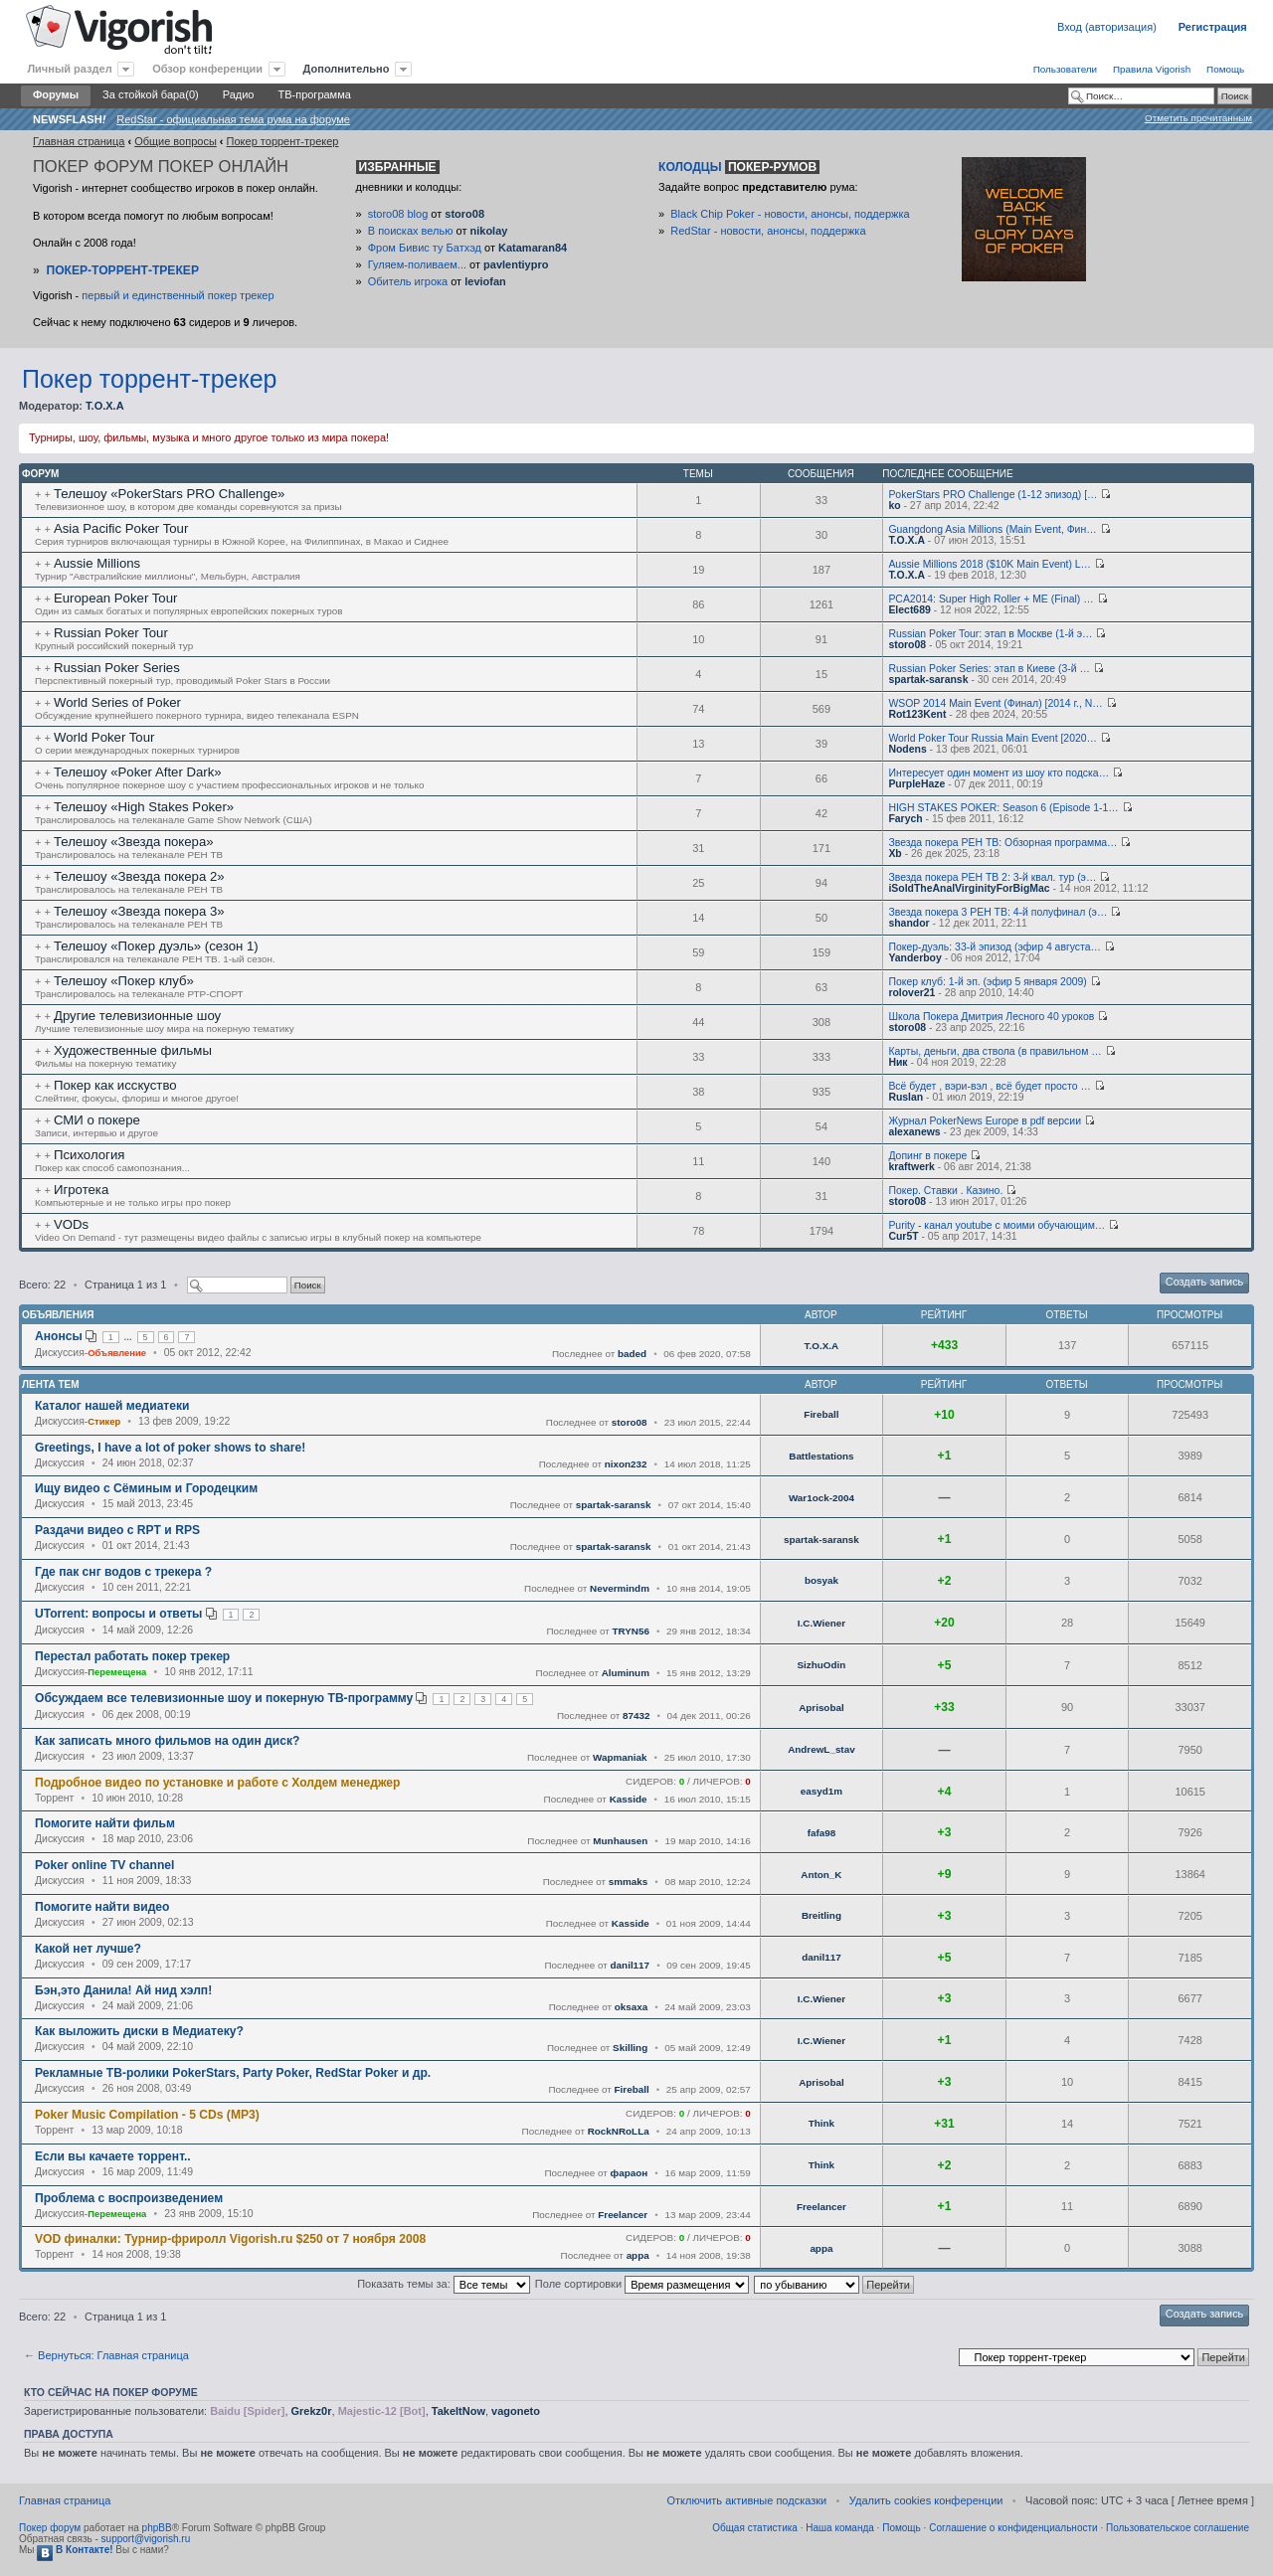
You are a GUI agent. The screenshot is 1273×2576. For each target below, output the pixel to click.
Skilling (630, 2047)
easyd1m (821, 1791)
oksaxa (631, 2006)
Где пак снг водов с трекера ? (123, 1572)
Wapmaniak (620, 1757)
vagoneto (515, 2411)
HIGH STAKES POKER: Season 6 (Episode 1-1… (1003, 807)
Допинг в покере (927, 1155)
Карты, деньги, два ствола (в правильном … (994, 1051)
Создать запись (1204, 1282)
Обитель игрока (408, 281)
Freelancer (622, 2214)
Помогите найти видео (102, 1907)
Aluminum (625, 1672)
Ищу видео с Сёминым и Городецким (146, 1488)
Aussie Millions (97, 563)
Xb (894, 853)
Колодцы (738, 167)
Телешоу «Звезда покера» (134, 841)
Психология (89, 1154)
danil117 (630, 1965)
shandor (908, 923)
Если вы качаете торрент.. (113, 2156)
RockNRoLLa (618, 2131)
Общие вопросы (175, 141)
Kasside (628, 1799)
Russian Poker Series (117, 667)
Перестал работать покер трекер (132, 1656)
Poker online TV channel (104, 1865)
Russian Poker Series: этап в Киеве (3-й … (989, 668)
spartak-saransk (928, 679)
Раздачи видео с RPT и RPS (117, 1530)
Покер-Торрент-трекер (122, 270)
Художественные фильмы (133, 1050)
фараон (629, 2172)
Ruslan (905, 1097)
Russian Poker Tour (111, 632)
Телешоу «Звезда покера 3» (139, 911)
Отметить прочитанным (1198, 117)
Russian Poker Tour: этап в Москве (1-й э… (990, 633)
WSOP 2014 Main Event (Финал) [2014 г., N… (995, 703)
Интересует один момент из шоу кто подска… (998, 773)
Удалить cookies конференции (926, 2500)
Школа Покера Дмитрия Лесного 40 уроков (991, 1016)
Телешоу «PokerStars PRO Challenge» (169, 493)
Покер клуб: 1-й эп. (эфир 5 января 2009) (987, 981)
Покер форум (50, 2527)
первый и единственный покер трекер (177, 295)
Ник (897, 1062)
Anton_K (821, 1874)
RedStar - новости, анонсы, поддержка (767, 231)
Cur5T (903, 1236)
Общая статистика (755, 2527)
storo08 (464, 214)
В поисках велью (411, 231)
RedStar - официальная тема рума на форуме (233, 119)
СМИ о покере (97, 1120)
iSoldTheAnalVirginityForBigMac (968, 888)
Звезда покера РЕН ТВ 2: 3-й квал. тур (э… (992, 877)
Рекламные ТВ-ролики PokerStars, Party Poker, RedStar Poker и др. (233, 2073)
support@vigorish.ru (146, 2538)
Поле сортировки (642, 2284)
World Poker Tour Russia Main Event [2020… (992, 738)
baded (632, 1353)
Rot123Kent (917, 714)
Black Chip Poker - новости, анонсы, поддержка (789, 214)
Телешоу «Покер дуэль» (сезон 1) (156, 946)
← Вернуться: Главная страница (106, 2355)
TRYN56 (630, 1631)
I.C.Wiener (821, 1623)
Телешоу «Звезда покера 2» (139, 876)
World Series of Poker (117, 702)
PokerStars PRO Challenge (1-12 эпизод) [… (992, 494)
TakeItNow (458, 2411)
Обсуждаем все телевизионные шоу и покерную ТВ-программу (224, 1698)
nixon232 (626, 1464)
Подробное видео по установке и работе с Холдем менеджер (217, 1783)
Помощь (1225, 69)
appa (638, 2255)
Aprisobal (821, 1707)
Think (821, 2123)
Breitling (821, 1915)
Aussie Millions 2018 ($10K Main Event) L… (989, 564)
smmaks (628, 1881)
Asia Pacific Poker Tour (121, 528)
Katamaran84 (532, 248)
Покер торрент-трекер (283, 141)
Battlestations (821, 1456)
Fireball (821, 1414)
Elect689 (909, 609)
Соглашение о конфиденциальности (1013, 2527)
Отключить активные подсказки (746, 2500)
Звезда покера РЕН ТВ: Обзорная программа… (1002, 842)
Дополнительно (346, 69)
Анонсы (59, 1336)
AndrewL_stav (821, 1749)
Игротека (81, 1189)
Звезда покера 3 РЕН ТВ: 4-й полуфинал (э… (997, 912)
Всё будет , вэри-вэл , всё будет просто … (989, 1086)
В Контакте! (74, 2549)
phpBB (157, 2527)
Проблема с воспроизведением (129, 2198)
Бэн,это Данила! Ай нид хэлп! (123, 1990)
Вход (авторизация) (1107, 27)
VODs (71, 1224)
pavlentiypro (515, 264)
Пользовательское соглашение (1177, 2527)
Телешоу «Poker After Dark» (138, 772)
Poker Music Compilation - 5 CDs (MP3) (147, 2115)
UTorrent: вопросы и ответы (118, 1614)
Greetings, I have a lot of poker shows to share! (170, 1448)
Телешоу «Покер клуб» (124, 980)
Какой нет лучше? (88, 1949)
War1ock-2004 (821, 1497)
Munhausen (620, 1840)
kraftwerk (911, 1166)
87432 (636, 1715)
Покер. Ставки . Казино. (945, 1190)
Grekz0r (311, 2411)
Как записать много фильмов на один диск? (167, 1741)
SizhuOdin (821, 1664)
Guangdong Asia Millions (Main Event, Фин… (992, 529)
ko (894, 505)
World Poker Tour (104, 737)
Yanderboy (914, 957)
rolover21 (911, 992)
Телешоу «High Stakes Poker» (144, 806)
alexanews (914, 1131)
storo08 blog (398, 214)
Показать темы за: (443, 2284)
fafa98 (822, 1832)
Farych (905, 818)
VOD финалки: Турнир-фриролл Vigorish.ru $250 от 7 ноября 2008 (230, 2239)
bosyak (821, 1580)
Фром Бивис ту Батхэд (424, 248)
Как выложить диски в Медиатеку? (139, 2031)
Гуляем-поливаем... (417, 264)
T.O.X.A (105, 406)
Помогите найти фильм (105, 1823)
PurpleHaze (916, 783)
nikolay (488, 231)
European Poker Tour (115, 598)
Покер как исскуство (115, 1085)
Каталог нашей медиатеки (112, 1406)
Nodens (907, 749)
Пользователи (1065, 69)
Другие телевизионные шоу (137, 1015)
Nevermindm (619, 1588)
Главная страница (78, 141)
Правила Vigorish (1151, 69)
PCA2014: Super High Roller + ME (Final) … (990, 599)
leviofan (485, 281)
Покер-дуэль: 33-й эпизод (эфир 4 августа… (994, 947)
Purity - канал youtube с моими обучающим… (996, 1225)
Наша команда (840, 2527)
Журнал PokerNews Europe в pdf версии (984, 1121)
